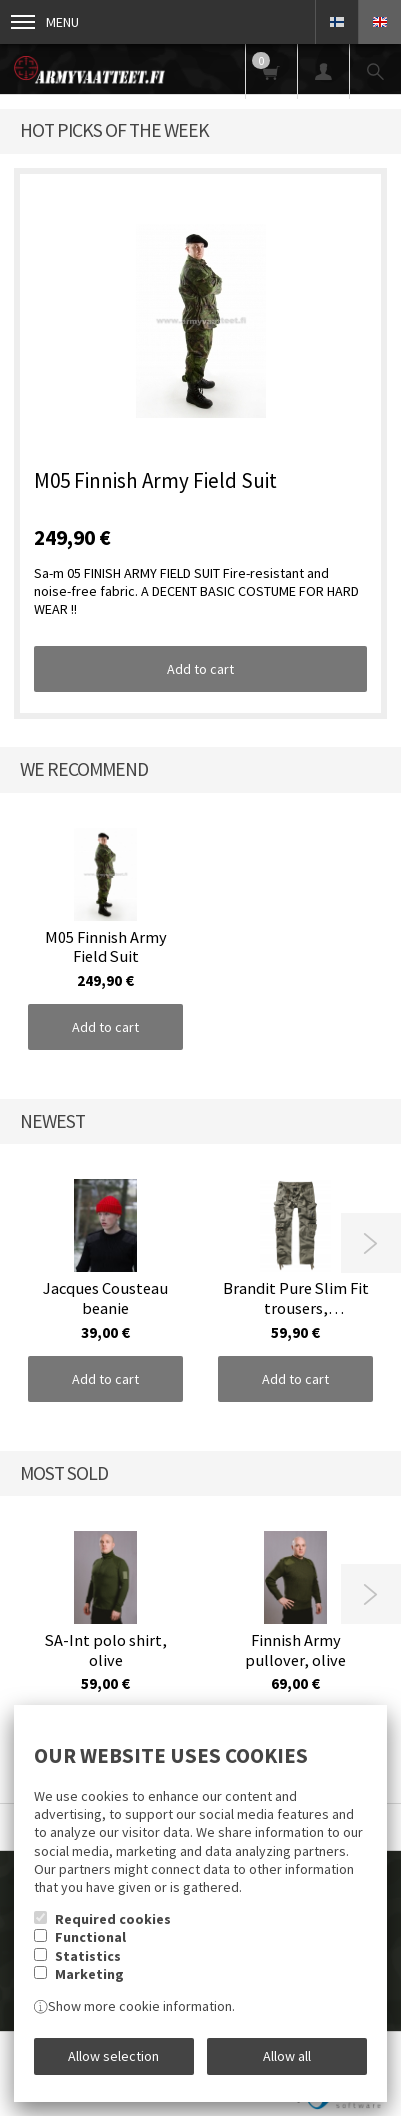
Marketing (89, 1974)
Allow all (287, 2056)
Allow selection (113, 2056)
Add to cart (200, 669)
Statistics (88, 1956)
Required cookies (113, 1919)
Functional (90, 1937)
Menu (45, 22)
